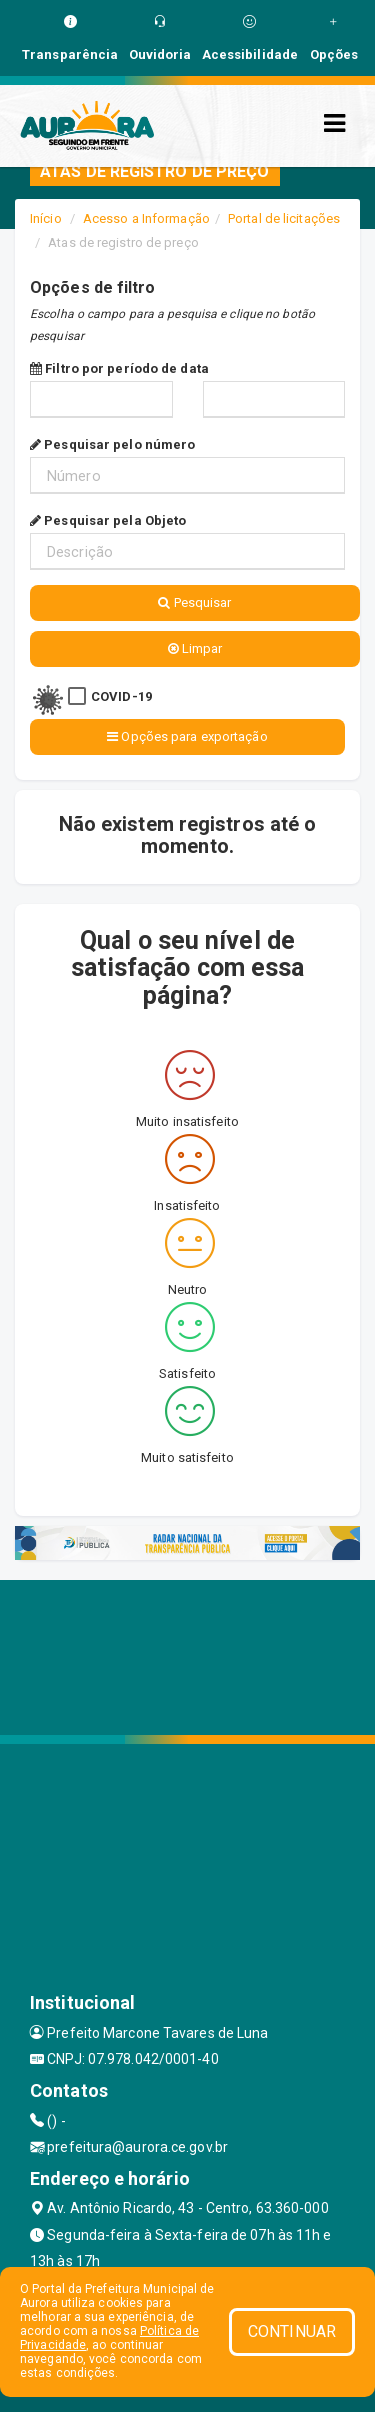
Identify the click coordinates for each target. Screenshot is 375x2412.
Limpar (195, 648)
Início (46, 218)
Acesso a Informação (146, 218)
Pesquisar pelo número (112, 444)
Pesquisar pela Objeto (108, 520)
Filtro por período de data (119, 368)
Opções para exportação (187, 736)
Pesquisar (194, 602)
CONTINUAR (292, 2331)
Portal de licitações (284, 218)
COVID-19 (121, 696)
